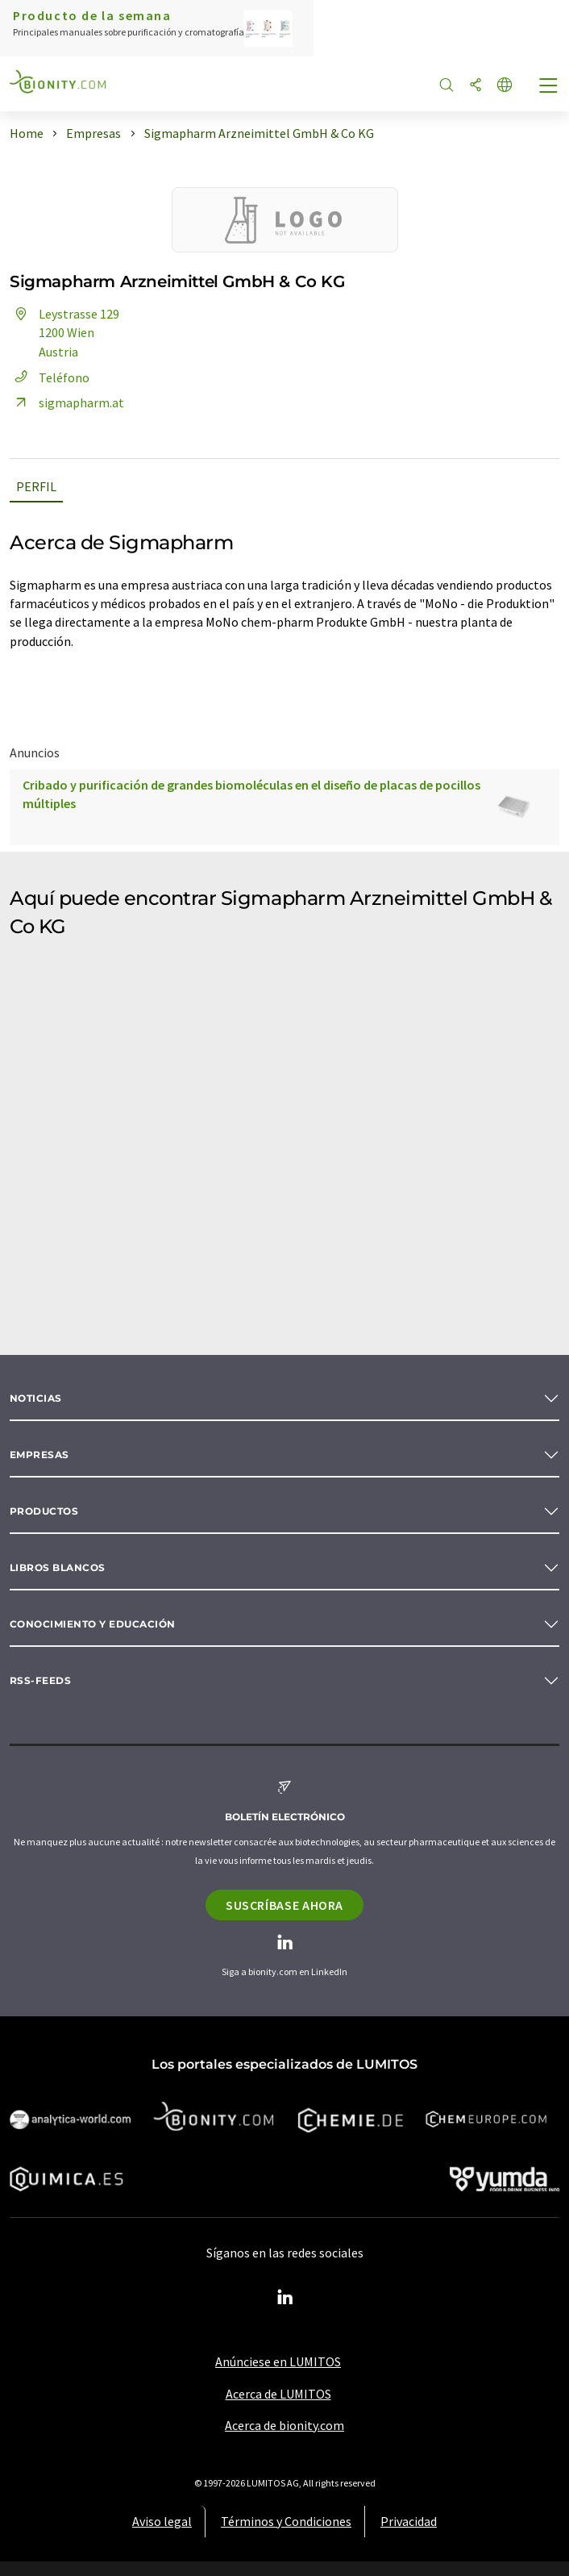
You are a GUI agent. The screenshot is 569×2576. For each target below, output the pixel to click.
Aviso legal (162, 2521)
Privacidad (408, 2521)
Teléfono (49, 377)
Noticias (36, 1398)
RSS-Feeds (40, 1680)
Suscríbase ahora (284, 1905)
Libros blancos (58, 1567)
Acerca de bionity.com (284, 2425)
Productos (44, 1511)
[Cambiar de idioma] (504, 86)
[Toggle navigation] (548, 87)
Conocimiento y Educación (93, 1624)
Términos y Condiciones (286, 2521)
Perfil (36, 486)
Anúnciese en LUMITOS (278, 2361)
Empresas (39, 1454)
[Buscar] (446, 86)
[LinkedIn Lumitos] (284, 2298)
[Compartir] (475, 86)
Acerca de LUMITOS (278, 2394)
